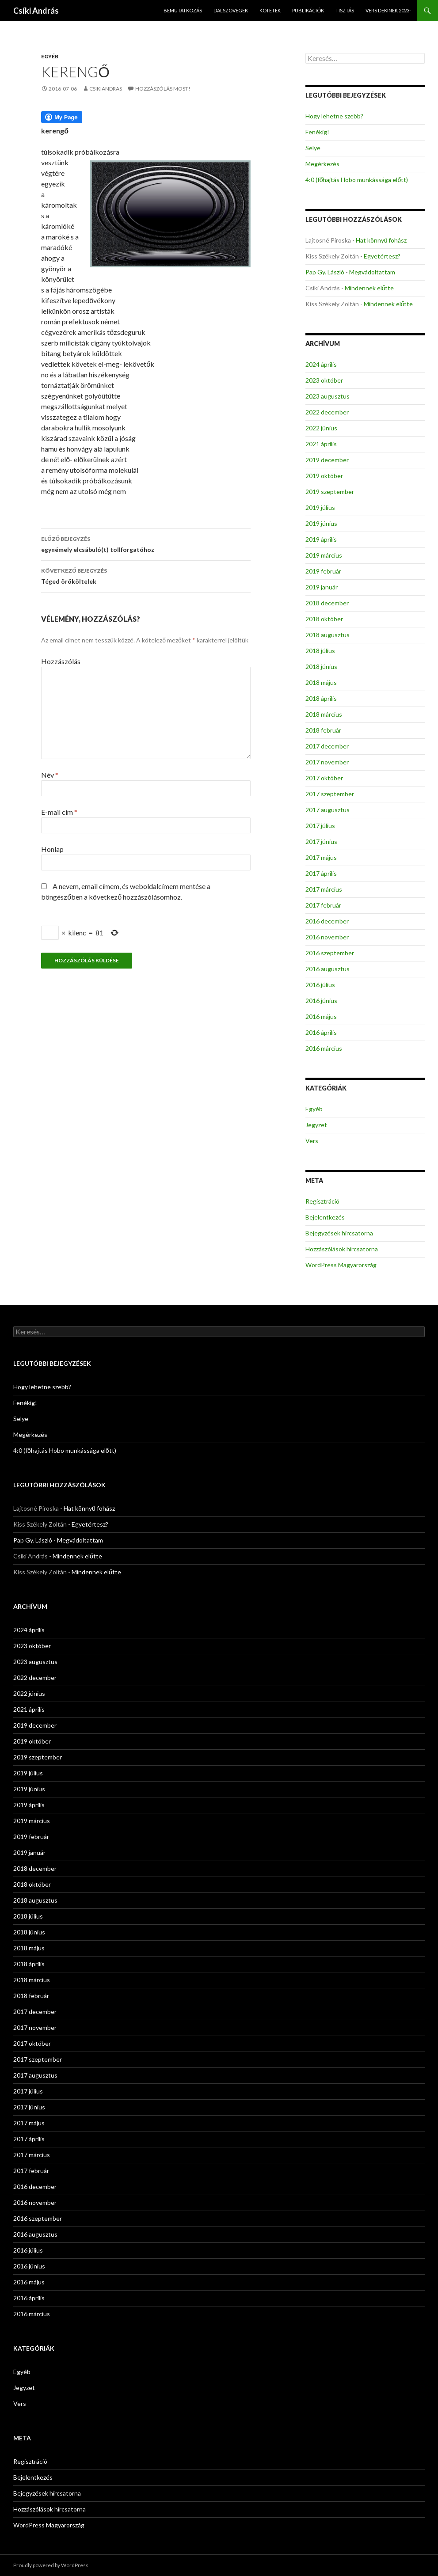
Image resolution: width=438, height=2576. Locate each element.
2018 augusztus (327, 634)
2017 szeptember (329, 794)
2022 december (327, 412)
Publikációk (308, 10)
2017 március (323, 889)
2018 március (323, 714)
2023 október (324, 380)
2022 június (321, 428)
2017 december (327, 746)
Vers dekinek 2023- (388, 10)
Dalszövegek (230, 10)
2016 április (321, 1032)
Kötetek (270, 10)
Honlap (52, 849)
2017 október (324, 778)
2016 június (321, 1000)
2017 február (323, 905)
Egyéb (49, 56)
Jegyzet (316, 1124)
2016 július (320, 984)
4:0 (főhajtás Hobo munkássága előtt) (356, 179)
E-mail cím (59, 812)
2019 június (321, 523)
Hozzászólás (60, 661)
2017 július (320, 825)
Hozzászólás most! (162, 88)
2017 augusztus (327, 809)
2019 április (321, 539)
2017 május (321, 857)
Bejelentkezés (325, 1217)
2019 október (324, 475)
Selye (312, 148)
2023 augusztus (327, 396)
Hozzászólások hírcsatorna (341, 1249)
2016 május (321, 1016)
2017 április (321, 873)
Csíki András (36, 10)
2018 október (324, 619)
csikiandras (105, 88)
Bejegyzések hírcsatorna (339, 1233)
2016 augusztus (327, 969)
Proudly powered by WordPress (50, 2565)
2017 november (327, 762)
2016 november (327, 937)
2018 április (321, 698)
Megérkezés (322, 163)
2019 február (323, 571)
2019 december (327, 460)
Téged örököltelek (146, 575)
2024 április (321, 364)
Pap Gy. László (324, 272)
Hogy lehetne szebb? (334, 116)
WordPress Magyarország (341, 1265)
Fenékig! (317, 132)
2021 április (321, 444)
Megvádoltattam (372, 272)
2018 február (323, 730)
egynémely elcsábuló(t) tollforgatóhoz (146, 543)
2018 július (320, 650)
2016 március (323, 1048)
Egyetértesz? (382, 256)
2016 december (327, 921)
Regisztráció (322, 1201)
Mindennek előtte (369, 288)
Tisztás (344, 10)
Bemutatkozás (183, 10)
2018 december (327, 603)
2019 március (323, 555)
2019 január (321, 587)
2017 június (321, 841)
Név (49, 775)
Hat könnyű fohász (381, 240)
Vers (311, 1140)
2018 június (321, 666)
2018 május (321, 682)
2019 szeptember (329, 491)
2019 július (320, 507)
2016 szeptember (329, 953)
